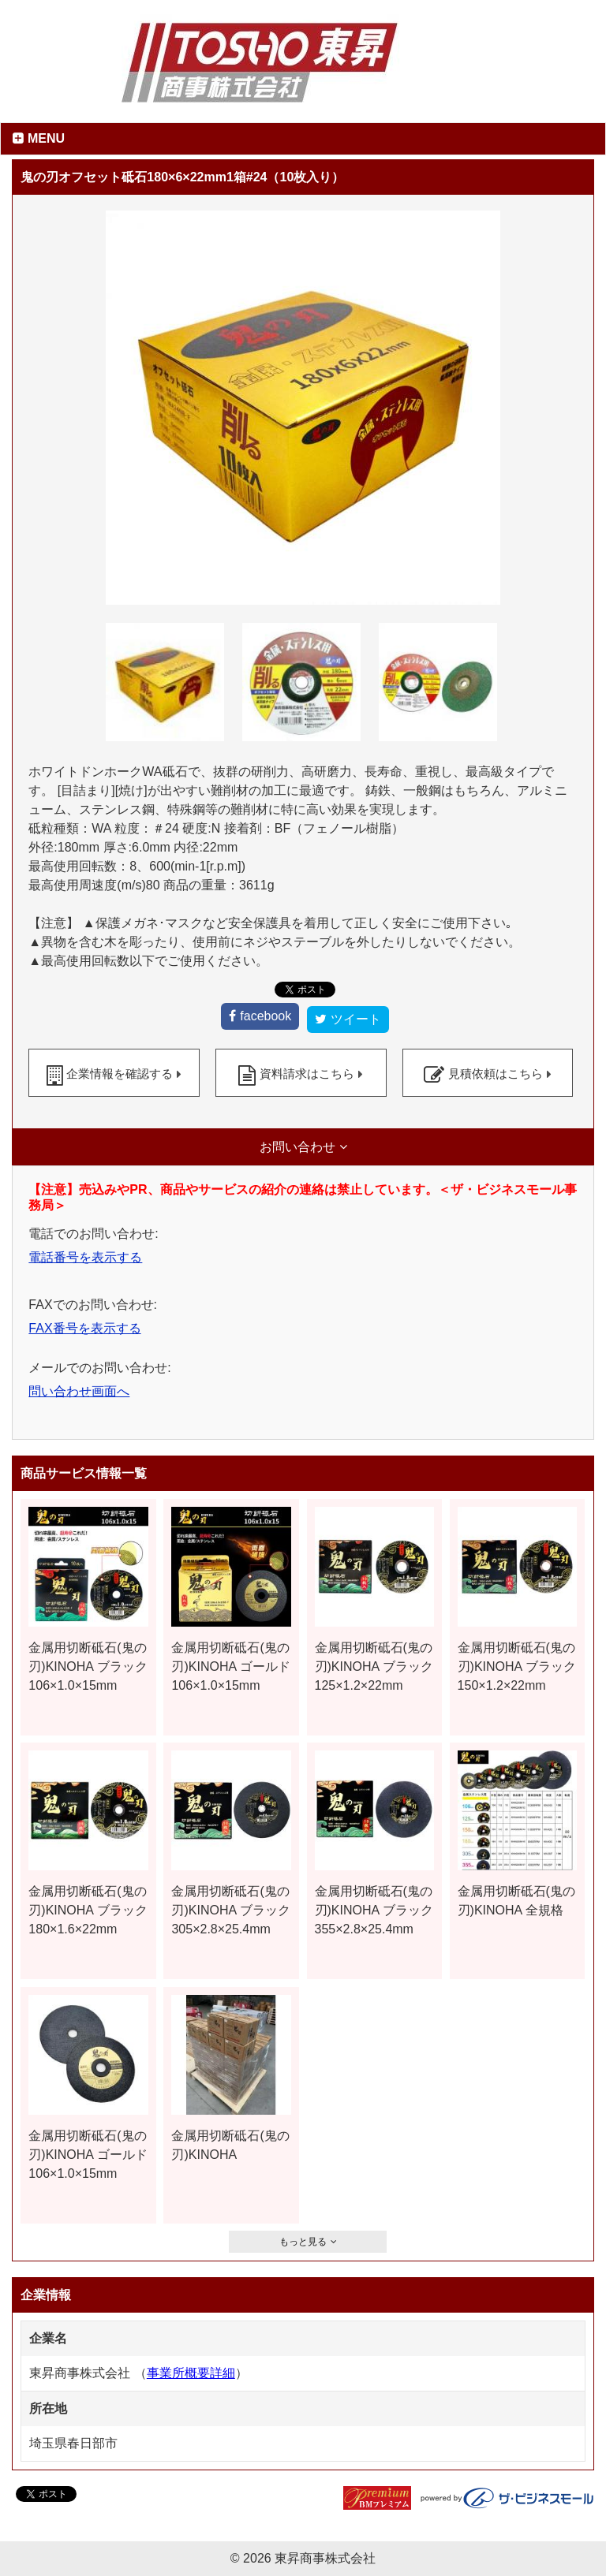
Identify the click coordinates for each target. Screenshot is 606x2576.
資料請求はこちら (307, 1073)
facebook (265, 1016)
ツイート (356, 1019)
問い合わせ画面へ (78, 1391)
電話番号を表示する (85, 1257)
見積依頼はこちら (495, 1073)
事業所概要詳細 (191, 2373)
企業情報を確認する (119, 1073)
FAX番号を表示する (84, 1328)
